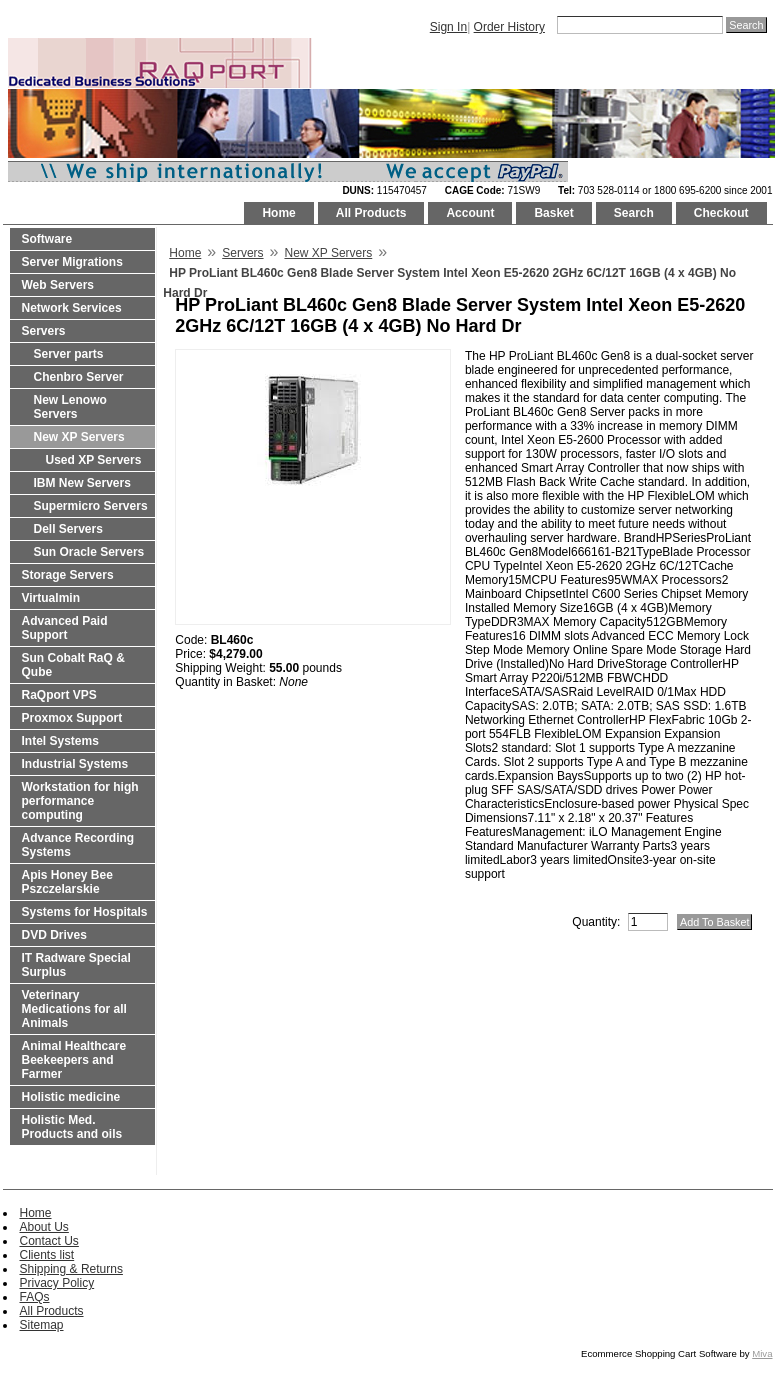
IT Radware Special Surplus (76, 965)
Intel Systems (60, 741)
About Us (44, 1227)
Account (470, 213)
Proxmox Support (72, 718)
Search (634, 213)
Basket (553, 213)
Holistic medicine (71, 1097)
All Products (371, 213)
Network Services (72, 308)
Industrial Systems (75, 764)
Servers (44, 331)
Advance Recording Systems (78, 845)
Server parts (69, 354)
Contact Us (49, 1241)
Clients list (47, 1255)
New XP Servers (79, 437)
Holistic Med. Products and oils (72, 1127)
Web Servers (58, 285)
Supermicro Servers (91, 506)
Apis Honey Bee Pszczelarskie (67, 882)
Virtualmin (51, 598)
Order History (509, 27)
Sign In (448, 27)
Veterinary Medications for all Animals (74, 1009)
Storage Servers (68, 575)
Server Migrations (72, 262)
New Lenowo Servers (70, 407)
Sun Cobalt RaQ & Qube (73, 665)
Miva (762, 1353)
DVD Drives (54, 935)
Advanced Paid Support (65, 628)
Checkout (721, 213)
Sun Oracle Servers (89, 552)
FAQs (35, 1297)
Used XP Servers (94, 460)
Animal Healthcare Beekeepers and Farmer (74, 1060)
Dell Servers (68, 529)
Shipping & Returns (71, 1269)
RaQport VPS (59, 695)
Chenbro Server (79, 377)
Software (47, 239)
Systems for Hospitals (85, 912)
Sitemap (42, 1325)
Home (278, 213)
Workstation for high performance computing (80, 801)
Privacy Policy (57, 1283)
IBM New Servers (82, 483)
